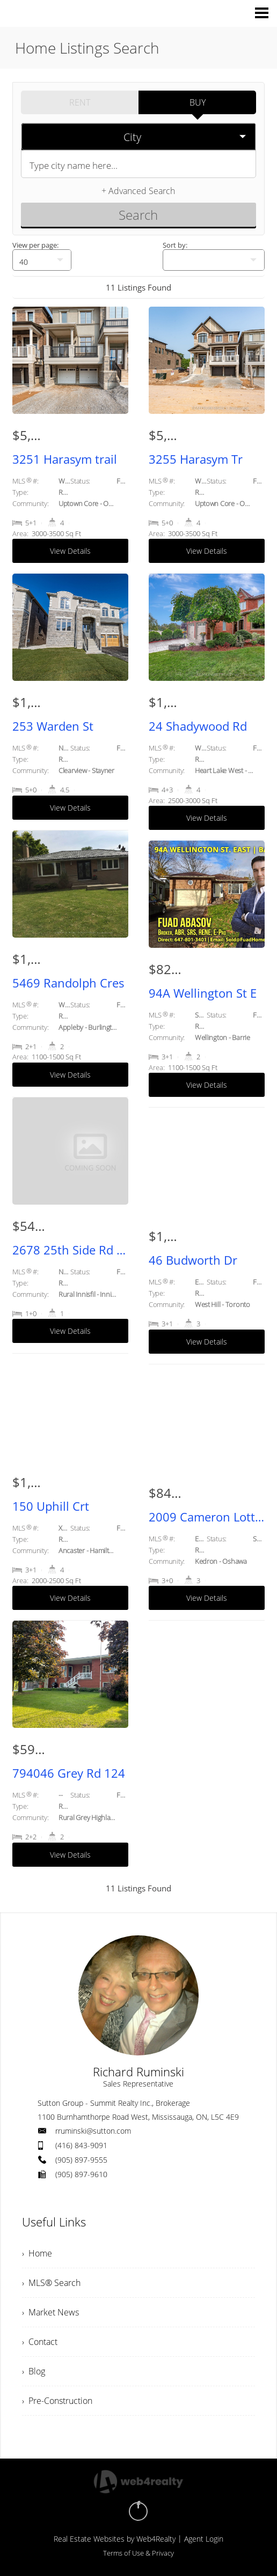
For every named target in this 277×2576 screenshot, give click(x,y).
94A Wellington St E (203, 993)
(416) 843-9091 (81, 2145)
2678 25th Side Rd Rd (70, 1250)
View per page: (35, 245)
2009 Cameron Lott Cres (207, 1517)
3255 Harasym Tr (196, 459)
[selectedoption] (138, 136)
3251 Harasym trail (64, 459)
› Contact (39, 2342)
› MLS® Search (51, 2283)
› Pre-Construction (57, 2401)
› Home (37, 2253)
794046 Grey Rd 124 (68, 1773)
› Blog (33, 2371)
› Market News (50, 2312)
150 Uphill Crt (50, 1506)
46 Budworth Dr (193, 1260)
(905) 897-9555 (81, 2160)
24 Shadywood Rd (198, 726)
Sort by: (175, 245)
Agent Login (203, 2539)
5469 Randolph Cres (68, 983)
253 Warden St (52, 726)
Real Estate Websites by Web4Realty (115, 2539)
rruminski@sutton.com (93, 2131)
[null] (41, 260)
